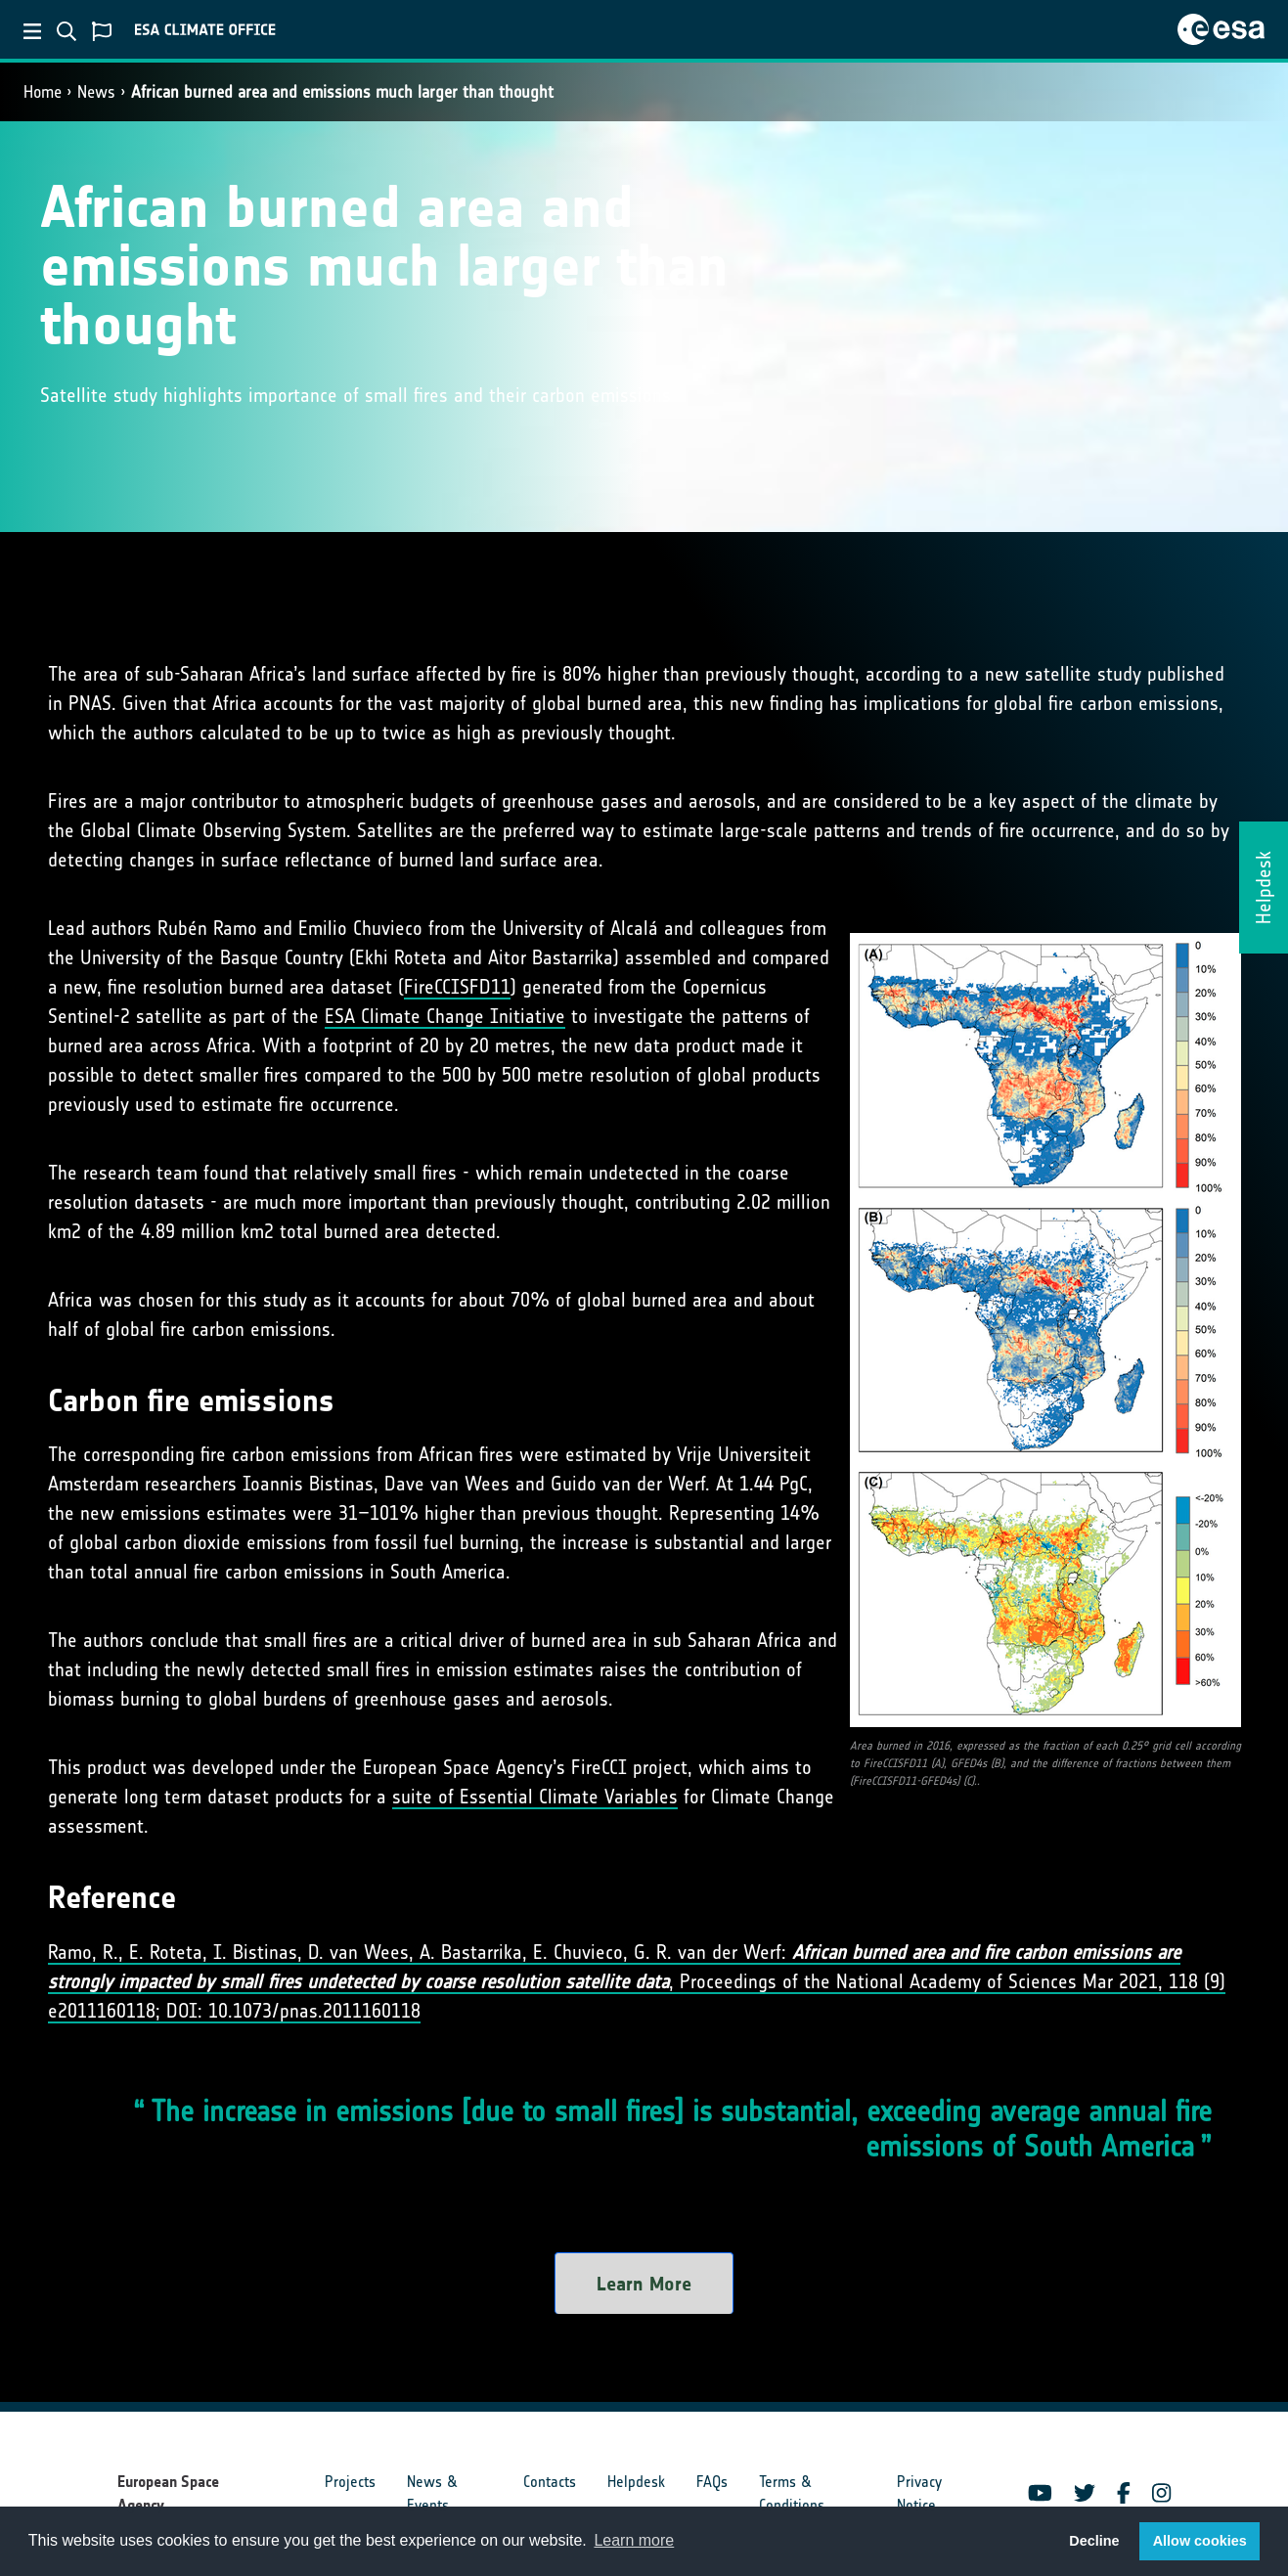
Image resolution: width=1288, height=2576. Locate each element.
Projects (350, 2481)
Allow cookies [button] (1200, 2541)
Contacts (549, 2481)
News (96, 92)
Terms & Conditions (791, 2493)
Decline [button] (1094, 2541)
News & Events (432, 2493)
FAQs (712, 2481)
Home (42, 92)
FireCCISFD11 (457, 987)
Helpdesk (636, 2481)
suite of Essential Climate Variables (535, 1796)
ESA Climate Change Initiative (445, 1016)
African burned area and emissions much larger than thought (342, 92)
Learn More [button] (644, 2283)
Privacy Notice (919, 2493)
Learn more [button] (634, 2540)
